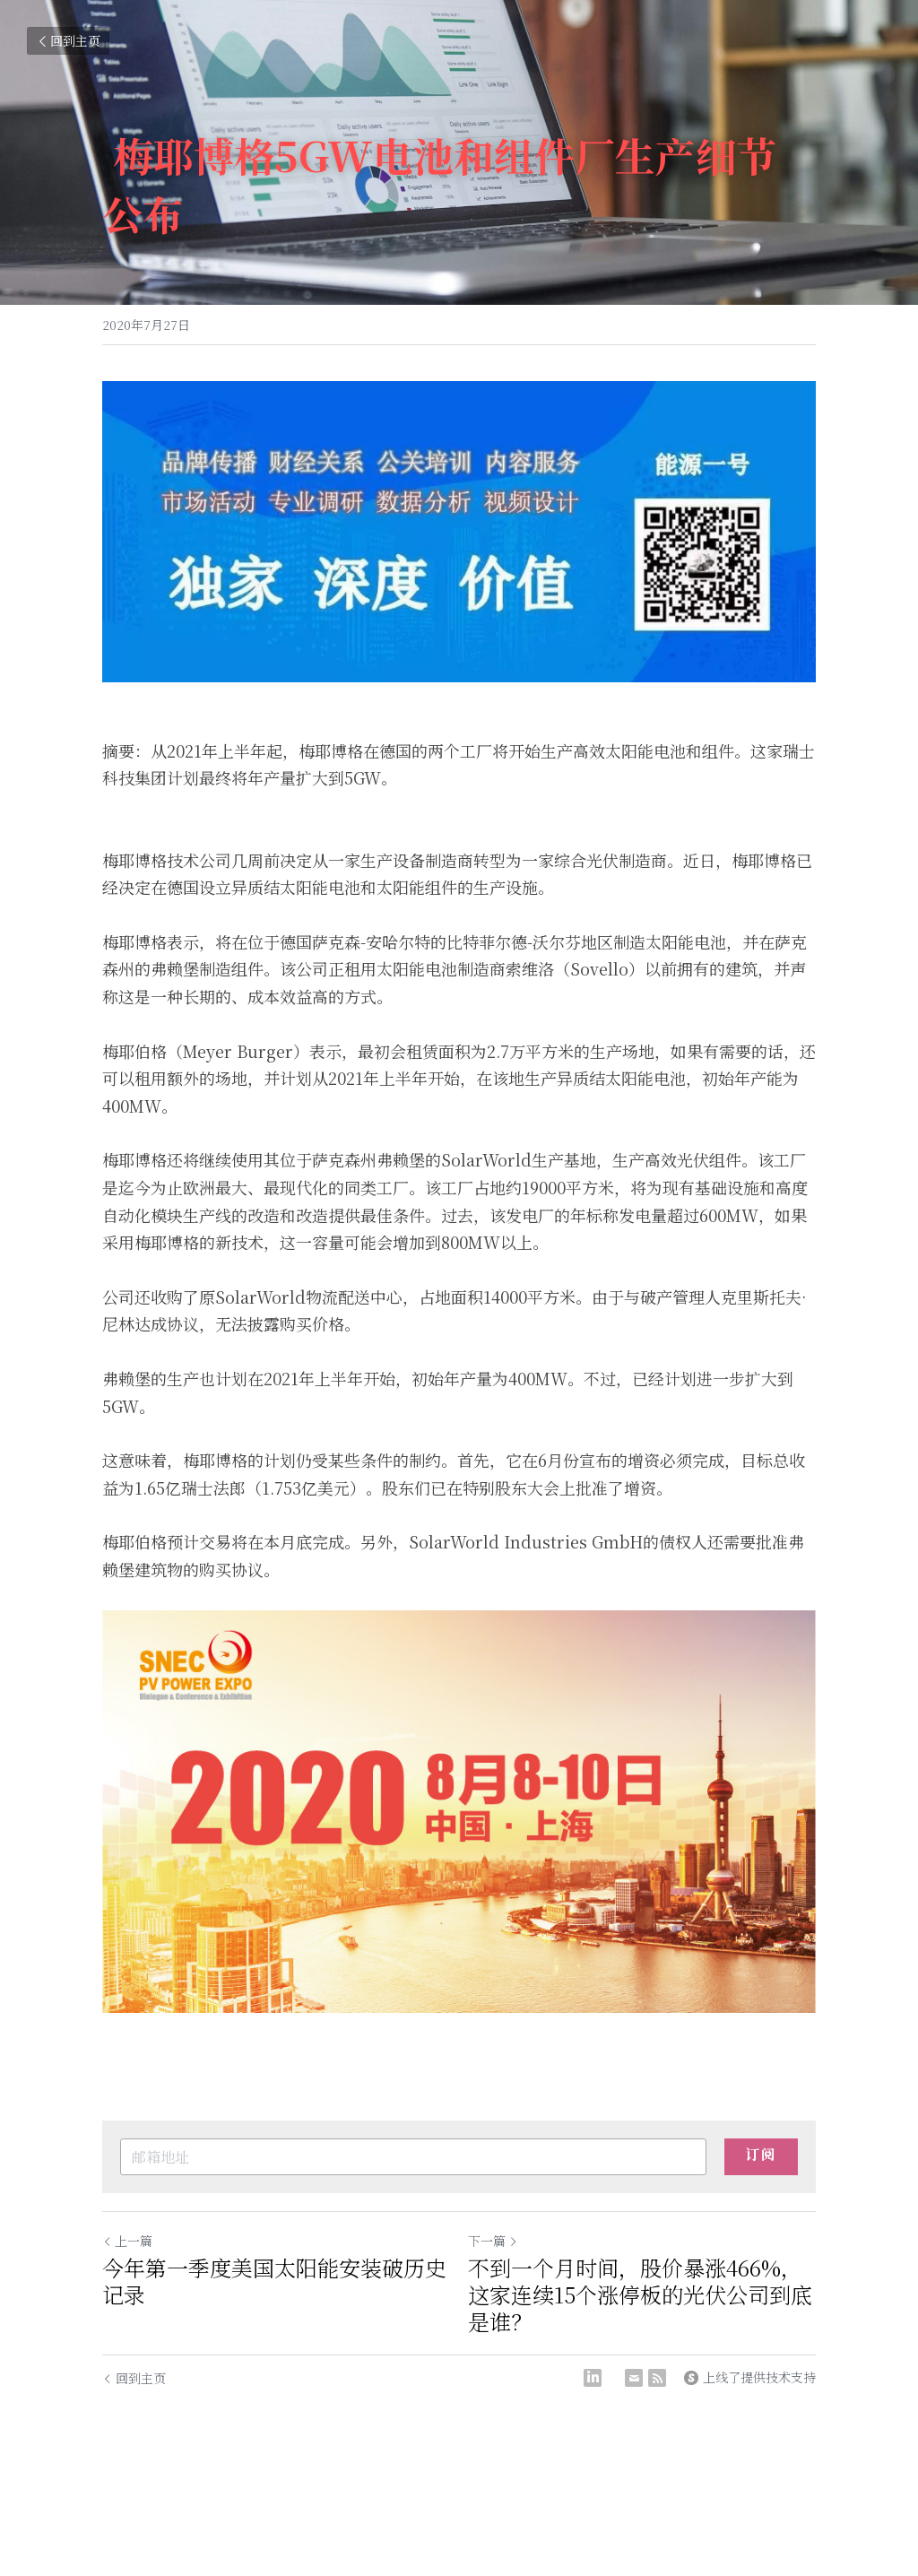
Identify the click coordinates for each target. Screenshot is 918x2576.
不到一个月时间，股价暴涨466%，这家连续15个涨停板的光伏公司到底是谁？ (640, 2294)
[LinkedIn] (593, 2378)
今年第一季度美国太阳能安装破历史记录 (274, 2281)
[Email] (634, 2378)
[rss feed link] (657, 2378)
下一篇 (493, 2241)
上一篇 (127, 2241)
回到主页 (68, 40)
